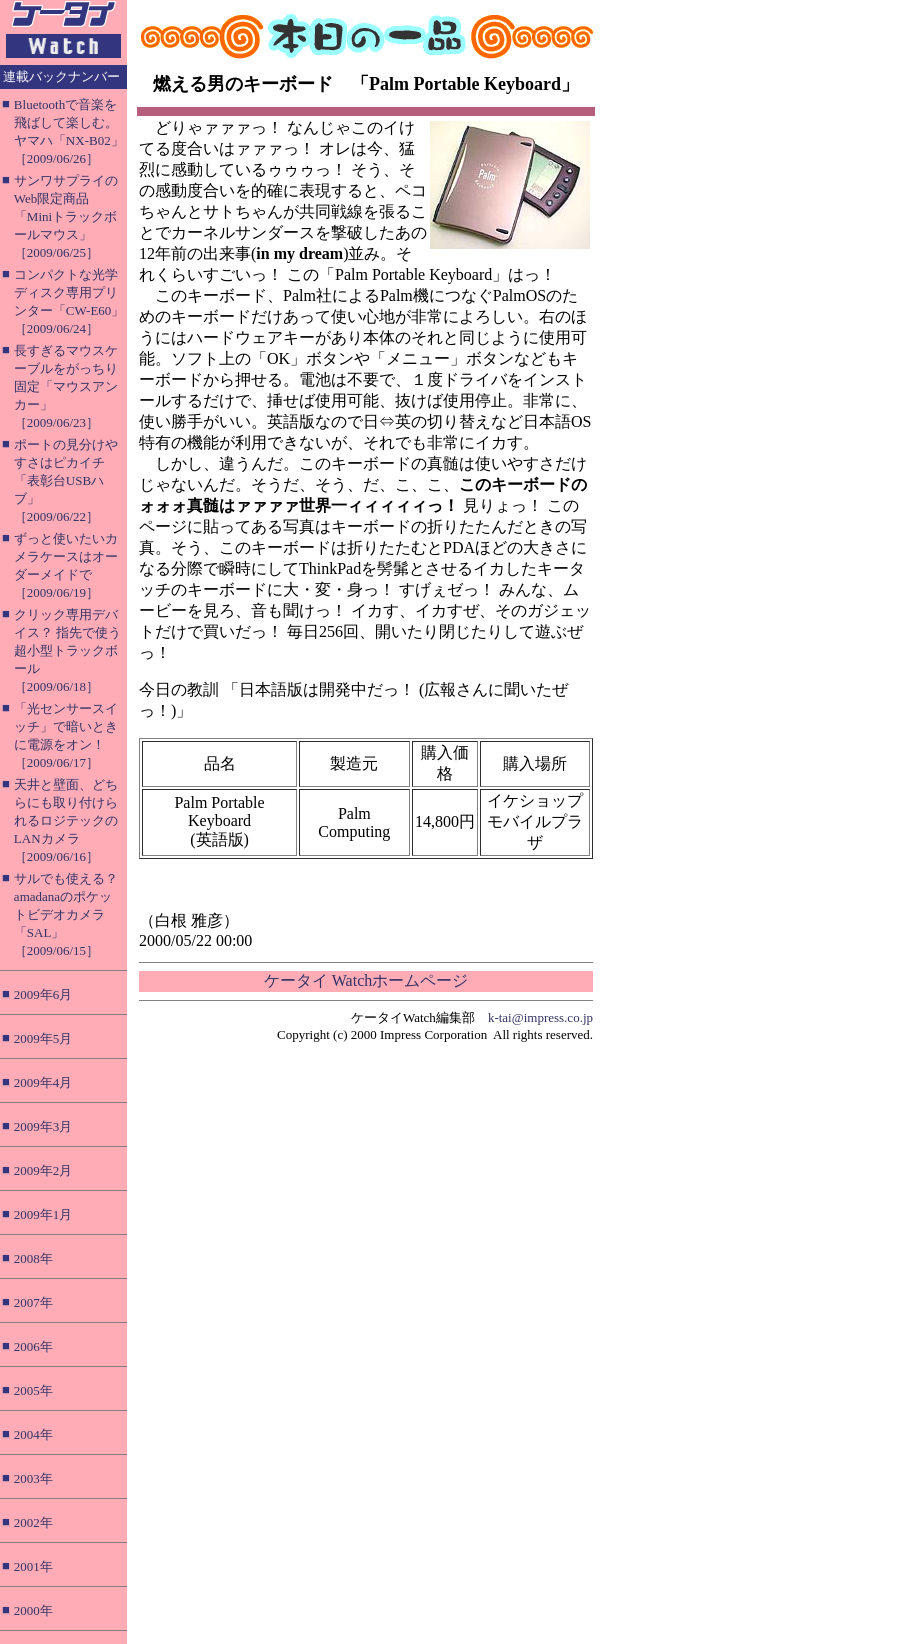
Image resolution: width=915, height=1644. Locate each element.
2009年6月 (43, 994)
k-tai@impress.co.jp (540, 1017)
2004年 (33, 1434)
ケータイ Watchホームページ (366, 980)
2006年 (33, 1346)
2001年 (33, 1566)
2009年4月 (43, 1082)
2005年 (33, 1390)
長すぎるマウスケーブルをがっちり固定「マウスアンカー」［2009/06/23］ (66, 386)
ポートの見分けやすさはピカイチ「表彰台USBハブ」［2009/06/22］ (66, 480)
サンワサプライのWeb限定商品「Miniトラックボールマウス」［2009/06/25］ (66, 216)
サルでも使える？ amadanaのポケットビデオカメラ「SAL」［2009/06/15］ (66, 914)
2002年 (33, 1522)
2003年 (33, 1478)
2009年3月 (43, 1126)
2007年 (33, 1302)
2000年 (33, 1610)
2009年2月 (43, 1170)
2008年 (33, 1258)
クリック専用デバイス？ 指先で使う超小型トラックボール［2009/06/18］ (67, 650)
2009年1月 (43, 1214)
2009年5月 (43, 1038)
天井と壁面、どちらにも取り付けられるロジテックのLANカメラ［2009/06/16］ (66, 820)
